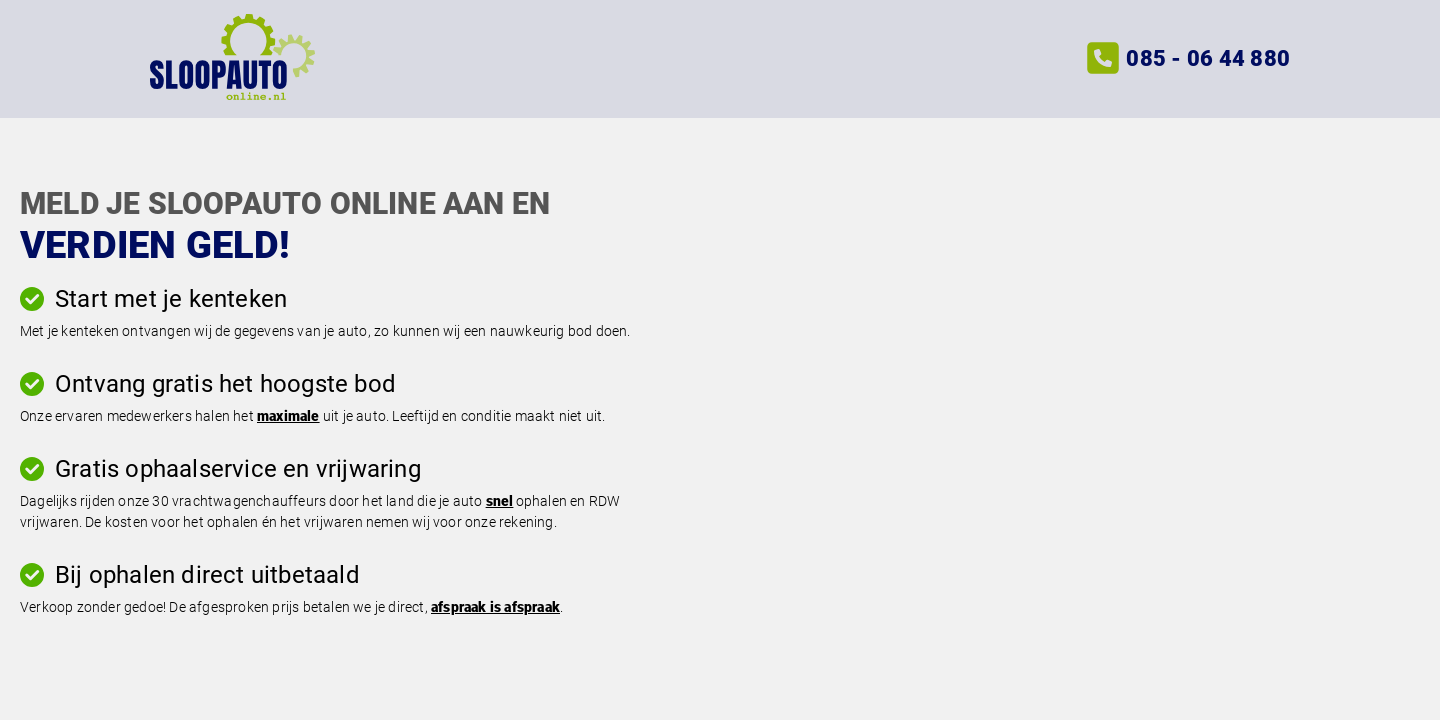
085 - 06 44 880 (1208, 58)
